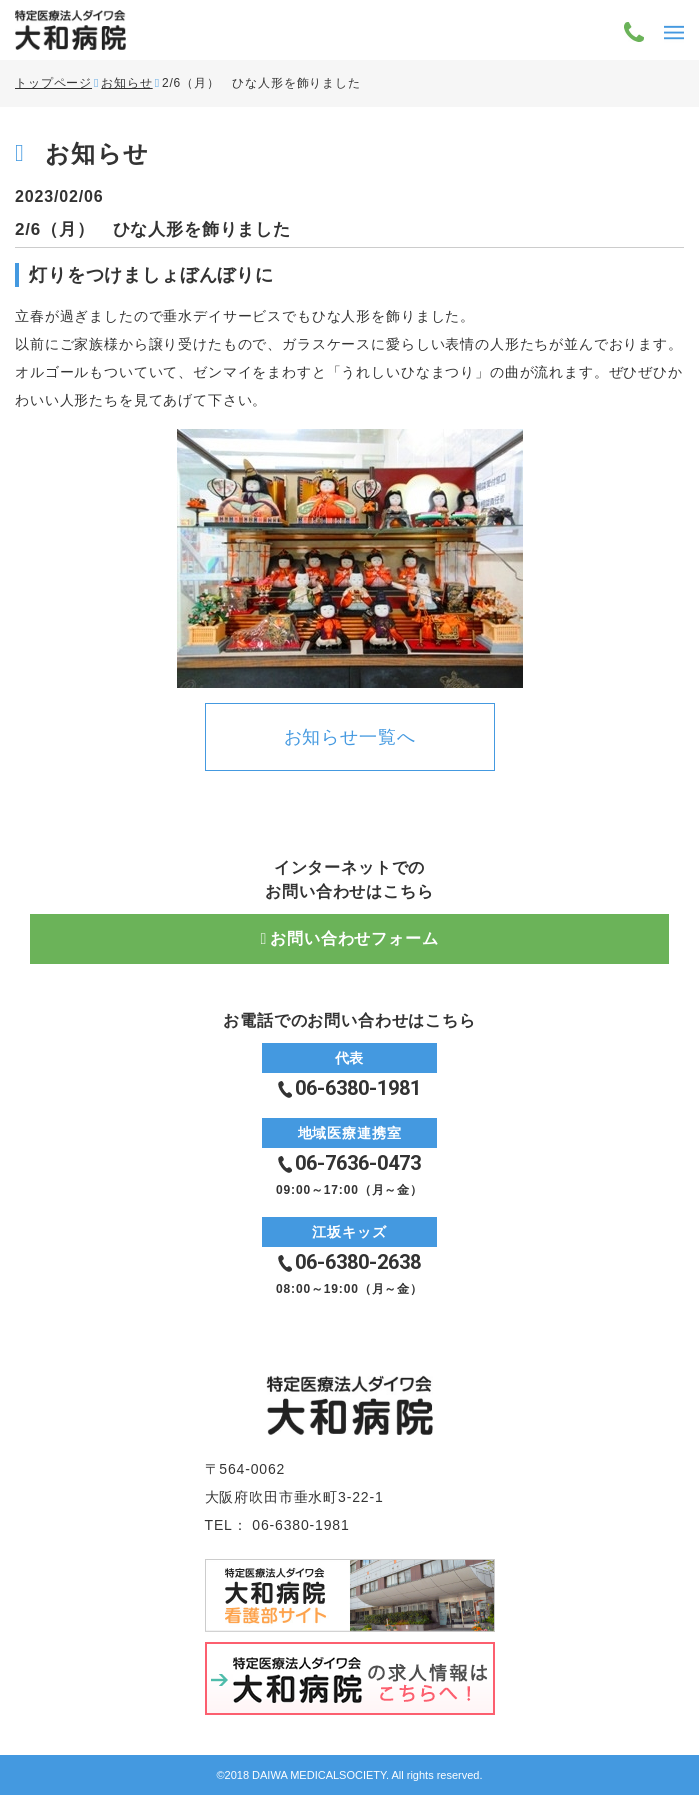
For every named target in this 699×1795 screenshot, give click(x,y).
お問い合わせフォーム (354, 938)
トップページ (53, 83)
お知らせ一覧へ (350, 737)
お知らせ (126, 83)
